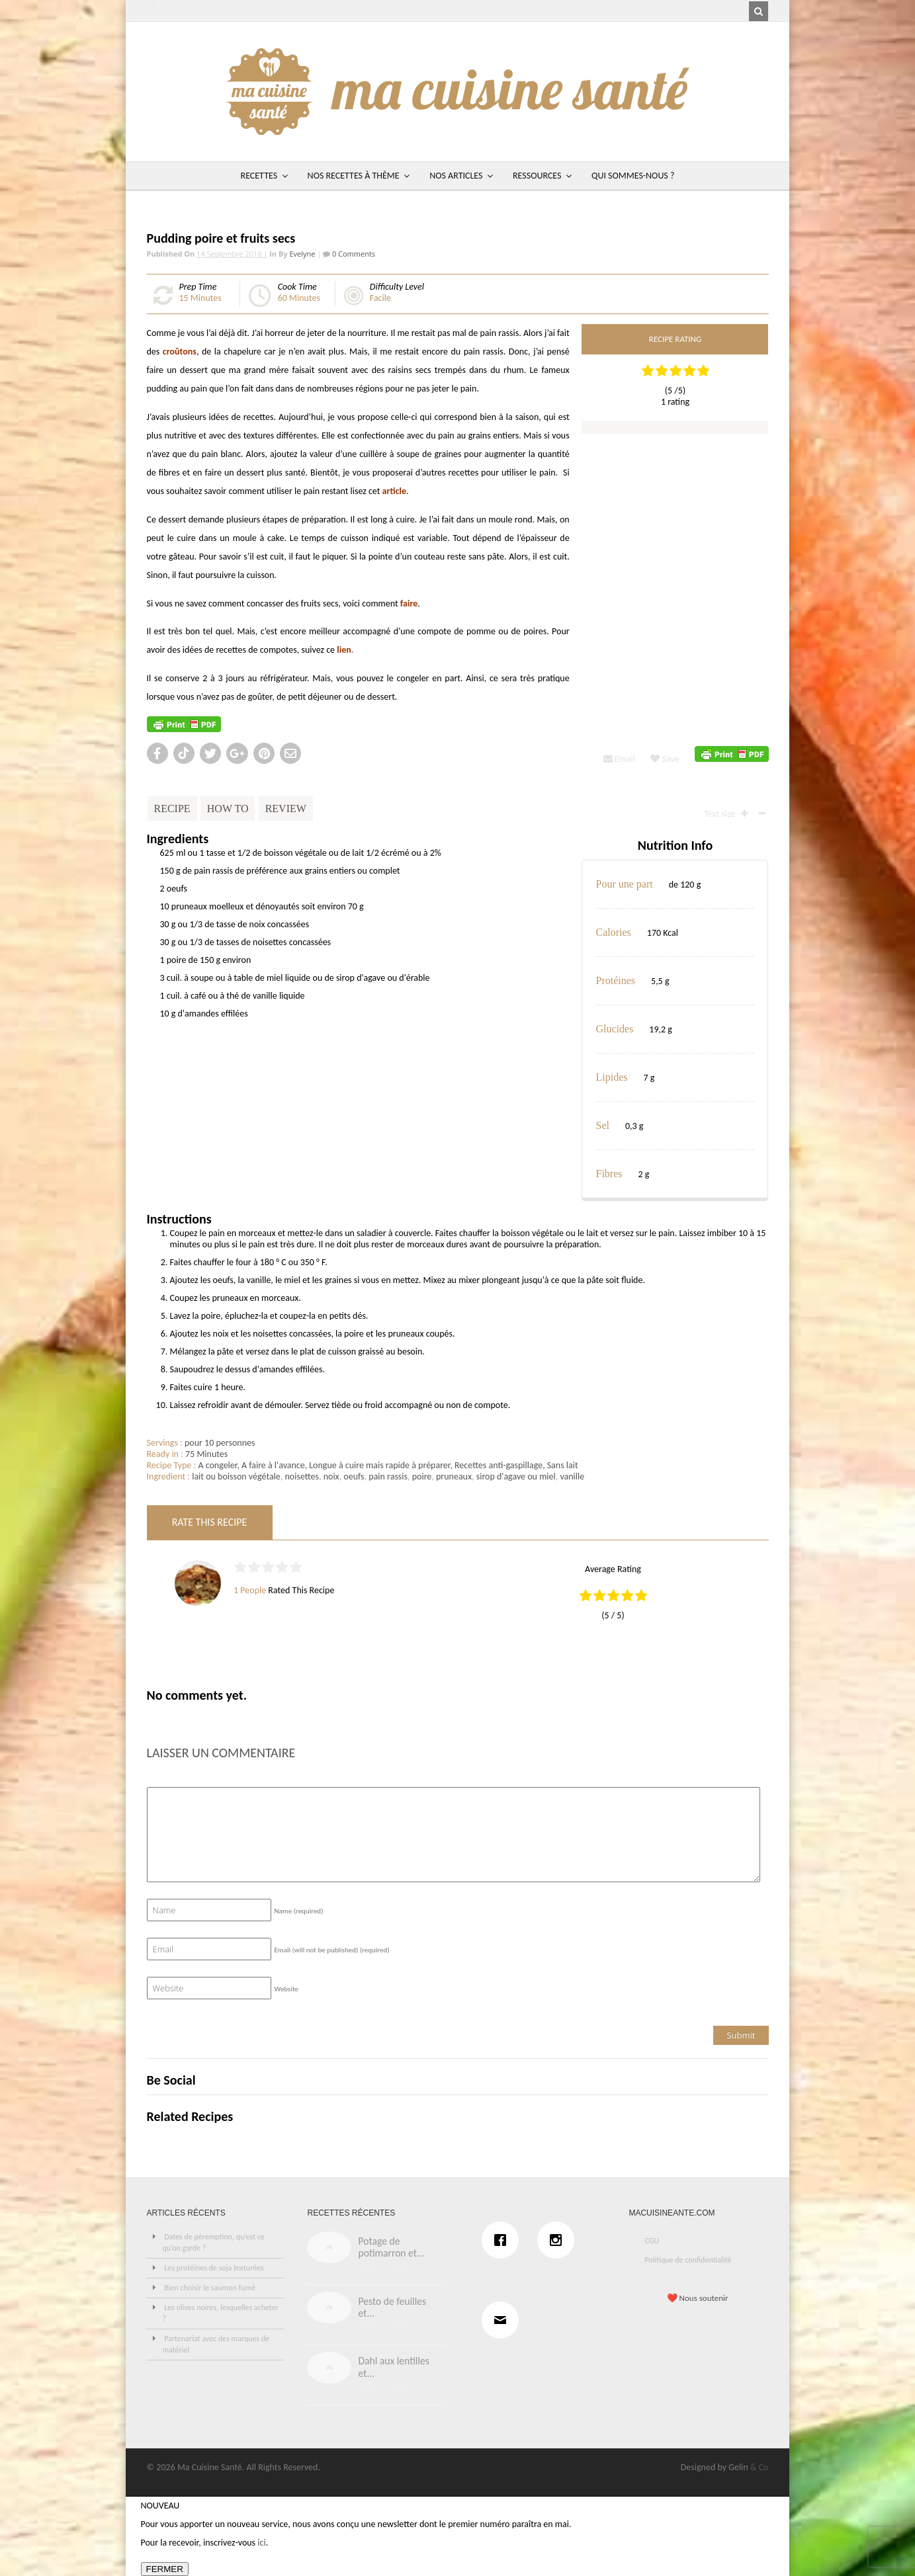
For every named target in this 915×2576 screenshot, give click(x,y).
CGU (651, 2240)
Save (664, 759)
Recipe (172, 808)
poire (422, 1476)
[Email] (503, 2320)
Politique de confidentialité (687, 2259)
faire (408, 603)
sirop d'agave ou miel (516, 1476)
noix (331, 1476)
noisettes (301, 1476)
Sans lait (562, 1465)
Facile (380, 298)
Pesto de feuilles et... (392, 2307)
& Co (759, 2467)
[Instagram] (559, 2240)
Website (286, 1989)
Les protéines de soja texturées (214, 2267)
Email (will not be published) (332, 1950)
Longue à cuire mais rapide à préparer (379, 1465)
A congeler (217, 1465)
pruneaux (454, 1476)
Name (299, 1911)
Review (285, 808)
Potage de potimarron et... (391, 2247)
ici (261, 2542)
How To (228, 808)
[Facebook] (503, 2240)
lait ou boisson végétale (236, 1476)
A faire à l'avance (273, 1465)
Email (619, 759)
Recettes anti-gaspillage (499, 1465)
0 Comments (352, 254)
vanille (572, 1476)
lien (344, 649)
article (394, 491)
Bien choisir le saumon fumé (209, 2287)
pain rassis (388, 1476)
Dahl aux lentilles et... (393, 2367)
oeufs (353, 1476)
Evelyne (302, 254)
